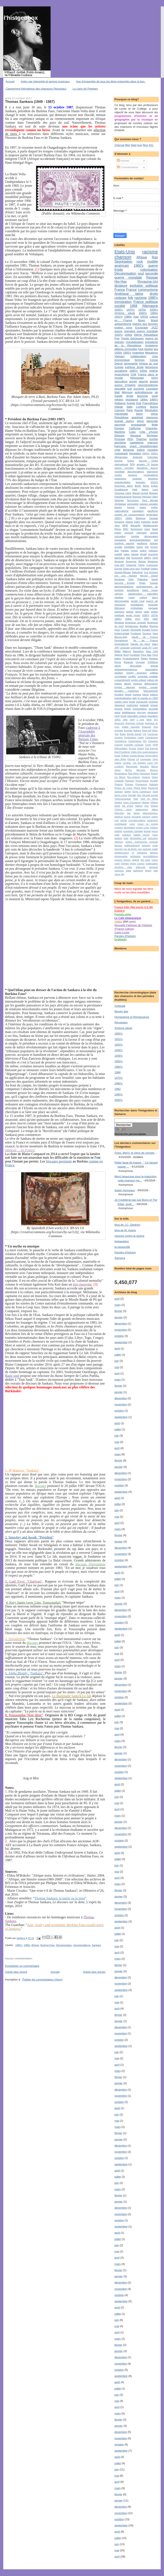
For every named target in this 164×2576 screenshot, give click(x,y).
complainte (120, 676)
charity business (136, 672)
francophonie (151, 690)
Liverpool (136, 647)
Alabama (119, 403)
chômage (141, 532)
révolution (135, 453)
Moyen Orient (149, 575)
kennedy (153, 604)
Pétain (144, 658)
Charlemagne (134, 741)
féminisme (151, 367)
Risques (136, 496)
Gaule (117, 756)
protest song (123, 327)
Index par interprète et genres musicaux (45, 81)
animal (154, 665)
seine (117, 712)
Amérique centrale (134, 723)
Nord (126, 654)
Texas (142, 582)
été (122, 874)
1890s (144, 399)
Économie (137, 557)
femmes (140, 360)
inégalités (129, 546)
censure (128, 532)
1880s (128, 618)
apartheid (137, 417)
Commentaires (127, 167)
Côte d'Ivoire (148, 431)
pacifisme (152, 510)
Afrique (35, 1945)
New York (152, 651)
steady (148, 871)
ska (156, 349)
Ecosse (132, 748)
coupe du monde (147, 824)
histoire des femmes (145, 324)
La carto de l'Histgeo (85, 88)
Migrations (151, 352)
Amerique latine (123, 485)
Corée (148, 745)
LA (137, 759)
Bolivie (142, 561)
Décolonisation (64, 1945)
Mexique (135, 435)
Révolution (120, 1022)
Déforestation (121, 748)
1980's (18, 1945)
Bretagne (153, 561)
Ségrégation (123, 261)
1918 (155, 557)
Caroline (118, 737)
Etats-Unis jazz (131, 568)
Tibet (135, 799)
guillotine (126, 835)
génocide (152, 421)
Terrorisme (133, 500)
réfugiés (125, 863)
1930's (118, 309)
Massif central (140, 493)
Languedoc (145, 759)
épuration (153, 716)
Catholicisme (151, 737)
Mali (117, 392)
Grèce (130, 460)
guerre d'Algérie (125, 385)
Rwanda (128, 662)
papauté (144, 705)
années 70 (143, 464)
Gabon (154, 568)
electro (118, 507)
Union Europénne (132, 802)
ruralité (118, 554)
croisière (118, 828)
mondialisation (135, 342)
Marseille (135, 525)
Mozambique (120, 773)
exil (156, 539)
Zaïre (147, 529)
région (133, 863)
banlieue (118, 817)
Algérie (153, 370)
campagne (133, 503)
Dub (138, 403)
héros (145, 694)
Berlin (138, 485)
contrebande (120, 824)
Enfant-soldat (121, 633)
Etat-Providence (122, 752)
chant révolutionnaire (144, 446)
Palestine (142, 579)
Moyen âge (121, 1011)
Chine (141, 565)
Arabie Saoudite (130, 727)
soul (141, 273)
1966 (125, 720)
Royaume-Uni (148, 281)
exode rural (137, 601)
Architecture (131, 626)
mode (132, 701)
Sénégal (119, 500)
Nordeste (119, 579)
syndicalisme (151, 475)
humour (137, 694)
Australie (128, 730)
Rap (155, 257)
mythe (154, 507)
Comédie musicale (134, 745)
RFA (132, 464)
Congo (154, 360)
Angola (130, 403)
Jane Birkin (120, 759)
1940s (128, 334)
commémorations (136, 820)
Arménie (119, 561)
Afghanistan (121, 457)
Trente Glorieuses (132, 338)
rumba (118, 475)
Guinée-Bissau (122, 572)
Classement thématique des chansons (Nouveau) (36, 88)
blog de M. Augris (125, 1230)
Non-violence (133, 777)
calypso (118, 593)
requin (127, 708)
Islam (155, 644)
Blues (141, 320)
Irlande (118, 406)
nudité (155, 849)
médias (125, 550)
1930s (118, 352)
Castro (141, 737)
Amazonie (119, 723)
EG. (151, 145)
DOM (155, 745)
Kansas (131, 759)
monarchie (142, 701)
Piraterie (118, 784)
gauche (143, 381)
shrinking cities (123, 867)
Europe (118, 460)
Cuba (132, 431)
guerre (118, 331)
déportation (129, 828)
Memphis (140, 770)
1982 (155, 618)
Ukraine (118, 802)
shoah (143, 554)
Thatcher (141, 439)
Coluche (118, 745)
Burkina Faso (47, 1945)
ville (128, 557)
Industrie (146, 521)
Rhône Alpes (140, 788)
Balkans (137, 730)
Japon (145, 489)
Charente (131, 565)
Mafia (117, 651)
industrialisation (123, 698)
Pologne (129, 784)
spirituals (119, 615)
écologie (137, 478)
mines (139, 546)
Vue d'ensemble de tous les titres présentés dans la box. (110, 81)
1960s (154, 313)
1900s (128, 518)
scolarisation (152, 863)
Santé (154, 579)
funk (141, 349)
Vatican (138, 806)
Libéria (117, 763)
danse (127, 683)
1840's (145, 453)
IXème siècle (151, 756)
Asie (136, 316)
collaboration (138, 356)
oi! (133, 853)
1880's (118, 618)
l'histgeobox (21, 17)
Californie (135, 428)
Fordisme (136, 633)
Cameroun (153, 734)
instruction (153, 838)
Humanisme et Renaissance (131, 1017)
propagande (138, 424)
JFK (116, 647)
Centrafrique (120, 741)
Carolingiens (130, 737)
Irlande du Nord (140, 644)
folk (130, 298)
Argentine (138, 352)
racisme (150, 251)
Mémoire (127, 392)
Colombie (152, 457)
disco (155, 597)
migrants (146, 845)
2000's (154, 309)
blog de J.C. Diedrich (127, 1224)
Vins (146, 806)
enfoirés (118, 831)
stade (128, 871)
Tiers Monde (150, 500)
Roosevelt (153, 788)
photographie (120, 856)
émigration (152, 514)
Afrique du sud (148, 363)
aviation (118, 672)
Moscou (154, 770)
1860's (147, 557)
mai (116, 1367)
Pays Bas (146, 654)
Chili (133, 374)
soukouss (119, 871)
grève (140, 421)
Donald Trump (150, 629)
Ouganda (119, 781)
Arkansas (146, 727)
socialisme (120, 370)
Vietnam (119, 356)
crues (132, 597)
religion (118, 399)
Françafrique (150, 403)
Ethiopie (119, 435)
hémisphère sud (138, 838)
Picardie (154, 781)
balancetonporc (150, 813)
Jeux (117, 525)
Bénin (146, 485)
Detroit (118, 363)
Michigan (152, 435)
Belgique (141, 518)
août (117, 1348)
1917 (138, 618)
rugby (117, 863)
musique (152, 449)
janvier (118, 1317)
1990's (154, 399)
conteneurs (152, 820)
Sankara (96, 1945)
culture (143, 597)
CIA (144, 734)
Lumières (119, 766)
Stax (139, 795)
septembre (120, 1342)
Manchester (132, 766)
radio (146, 611)
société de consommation (129, 514)
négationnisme (121, 853)
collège (154, 672)
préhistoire (135, 856)
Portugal (119, 439)
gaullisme (142, 543)
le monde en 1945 (148, 698)
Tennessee (136, 529)
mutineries (132, 705)
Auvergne (131, 561)
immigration (123, 302)
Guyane (146, 633)
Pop (116, 338)
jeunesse (128, 449)
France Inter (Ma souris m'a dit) (133, 907)
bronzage (136, 817)
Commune (152, 565)
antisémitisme (122, 324)
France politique (145, 302)
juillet (117, 1354)
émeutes (140, 482)
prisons (118, 708)
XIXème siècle (124, 313)
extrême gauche (124, 543)
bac (129, 813)
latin (134, 698)
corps (132, 824)
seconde (153, 708)
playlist (148, 349)
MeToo (128, 770)
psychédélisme (150, 856)
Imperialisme (121, 644)
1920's (118, 334)
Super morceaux (124, 1190)
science (141, 863)
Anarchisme (121, 374)
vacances (152, 712)
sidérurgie (140, 867)
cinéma (154, 532)
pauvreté (119, 424)
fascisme (142, 396)
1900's (154, 453)
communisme (148, 289)
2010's (154, 482)
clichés (123, 820)
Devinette (135, 629)
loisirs (143, 507)
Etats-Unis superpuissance (144, 752)
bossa (154, 464)
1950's (127, 352)
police (143, 550)
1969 (132, 720)
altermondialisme (123, 586)
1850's (118, 518)
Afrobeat (119, 622)
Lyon (155, 647)
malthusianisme (132, 845)
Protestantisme (131, 658)
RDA (130, 439)
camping (146, 817)
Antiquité (137, 457)
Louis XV (147, 647)
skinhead (153, 867)
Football (145, 568)
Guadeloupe (121, 489)
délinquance (151, 683)
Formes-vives (122, 914)
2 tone (140, 720)
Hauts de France (145, 637)
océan (134, 550)
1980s (27, 1945)
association (151, 669)
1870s (154, 615)
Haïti (134, 489)
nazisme (140, 298)
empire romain (148, 687)
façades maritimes (126, 690)
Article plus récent (16, 1971)
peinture (154, 853)
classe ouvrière (124, 467)
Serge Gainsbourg (141, 792)
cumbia (135, 536)
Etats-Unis (124, 251)
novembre (120, 1329)
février (118, 1311)
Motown (153, 493)
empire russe (142, 828)
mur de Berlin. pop (132, 849)
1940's (143, 313)
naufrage (146, 849)
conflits (132, 676)
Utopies (145, 802)
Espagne (119, 521)
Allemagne (150, 306)
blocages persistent (59, 1161)
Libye (155, 759)
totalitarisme (129, 712)
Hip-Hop (120, 281)
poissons (119, 611)
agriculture (120, 381)
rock (139, 261)
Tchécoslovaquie (122, 799)
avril (117, 1298)
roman (155, 860)
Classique (153, 741)
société (119, 306)
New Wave (133, 773)
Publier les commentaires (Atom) (42, 1979)
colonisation (149, 269)
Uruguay (140, 662)
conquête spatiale (148, 676)
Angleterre (151, 345)
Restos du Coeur (123, 788)
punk (155, 396)
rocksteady (121, 453)
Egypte (118, 568)
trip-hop (141, 712)
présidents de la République (136, 343)
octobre (119, 1336)
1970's (130, 309)
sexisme (132, 475)
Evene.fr (119, 910)
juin (116, 1360)
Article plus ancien (94, 1971)
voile (155, 871)
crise (117, 449)
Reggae (152, 277)
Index (137, 521)
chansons (152, 417)
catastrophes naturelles (143, 593)
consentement (122, 680)
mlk (147, 546)
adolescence (142, 809)
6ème (149, 720)
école (123, 716)
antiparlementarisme (125, 669)
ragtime (135, 860)
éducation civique (137, 716)
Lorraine (127, 763)
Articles (123, 160)
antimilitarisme (143, 392)
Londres (141, 406)
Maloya (127, 651)
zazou (117, 874)
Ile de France (145, 640)
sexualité (119, 388)
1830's (145, 615)
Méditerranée (150, 525)
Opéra (155, 777)
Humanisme (121, 640)
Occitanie (134, 654)
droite (129, 396)
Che (145, 741)
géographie (131, 363)
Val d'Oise (127, 806)
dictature (120, 285)
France (131, 289)
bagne (137, 813)
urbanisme (120, 478)
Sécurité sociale (150, 795)
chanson (122, 256)
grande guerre (124, 421)
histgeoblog (121, 1241)
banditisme (133, 590)
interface (118, 842)
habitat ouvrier (141, 835)
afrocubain (136, 665)
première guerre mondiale (141, 331)
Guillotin (125, 756)
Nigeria (118, 654)
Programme (141, 784)
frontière (119, 694)
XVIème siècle (123, 809)
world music (133, 615)
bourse (127, 817)
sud (129, 388)
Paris (129, 410)
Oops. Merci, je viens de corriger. (134, 1152)
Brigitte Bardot (134, 734)
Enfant (140, 748)
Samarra (119, 1258)
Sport (139, 413)
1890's (133, 370)
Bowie (123, 734)
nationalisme (121, 510)
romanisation (140, 708)
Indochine (137, 572)
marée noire (121, 701)
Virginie (154, 806)
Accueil (10, 81)
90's (156, 720)
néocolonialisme (81, 1945)
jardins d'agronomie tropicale (142, 842)
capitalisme (137, 442)
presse (154, 705)
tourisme (138, 388)
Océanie (146, 777)
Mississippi (137, 377)
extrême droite (134, 367)
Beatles (144, 626)
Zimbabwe (120, 503)
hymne (131, 507)
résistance (132, 399)
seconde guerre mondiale (136, 275)
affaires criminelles (126, 349)
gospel (154, 381)
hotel (126, 838)
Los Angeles (139, 763)
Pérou (117, 529)
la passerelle (122, 1247)
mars (117, 1304)
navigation (138, 510)
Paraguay (129, 781)
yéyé (117, 716)
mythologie (137, 608)
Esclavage (141, 327)
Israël (155, 521)
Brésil (154, 320)
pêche (138, 611)
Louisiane (152, 388)
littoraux (118, 845)
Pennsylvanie (142, 781)
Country (125, 629)
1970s (142, 309)
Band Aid (146, 730)
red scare (145, 860)
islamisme (152, 471)
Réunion (147, 496)
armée (133, 381)
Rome (117, 662)
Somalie (132, 795)
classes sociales (149, 503)
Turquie (153, 582)
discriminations (135, 471)
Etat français (151, 748)
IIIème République (146, 334)
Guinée (118, 367)
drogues (137, 683)
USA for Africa (149, 799)
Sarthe (127, 792)
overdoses (142, 853)
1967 (146, 618)
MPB (125, 525)
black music (150, 590)
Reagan (153, 658)
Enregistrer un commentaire (22, 1966)
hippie (128, 694)
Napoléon (138, 651)
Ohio (131, 579)
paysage (153, 608)
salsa (126, 554)
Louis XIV (152, 763)
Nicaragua (145, 773)
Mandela (144, 766)
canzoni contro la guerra (129, 1235)
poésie (129, 611)
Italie (129, 406)
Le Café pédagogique (127, 918)
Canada (153, 518)
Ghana (129, 521)
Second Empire (124, 582)
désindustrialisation (140, 539)
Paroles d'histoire (125, 936)
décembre (120, 1323)
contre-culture (138, 680)
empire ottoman (124, 687)
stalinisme (138, 871)
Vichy (154, 377)
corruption (120, 536)
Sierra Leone (120, 795)
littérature (119, 608)
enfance (154, 828)
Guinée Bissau (137, 756)
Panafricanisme (123, 496)
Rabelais (153, 784)
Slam (155, 496)
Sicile (155, 792)
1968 (133, 306)
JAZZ (154, 327)
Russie (139, 410)
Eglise (154, 485)
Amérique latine (128, 294)
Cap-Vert (119, 565)
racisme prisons (122, 860)
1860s (117, 720)
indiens (154, 694)
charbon (118, 597)
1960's (138, 265)
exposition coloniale (133, 831)
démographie (121, 601)
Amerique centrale (135, 622)
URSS (144, 316)
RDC (125, 529)
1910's (118, 316)
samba (134, 554)
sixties (154, 611)
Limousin (125, 647)
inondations (137, 604)
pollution (153, 550)
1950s (143, 370)
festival (147, 831)
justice (141, 449)
